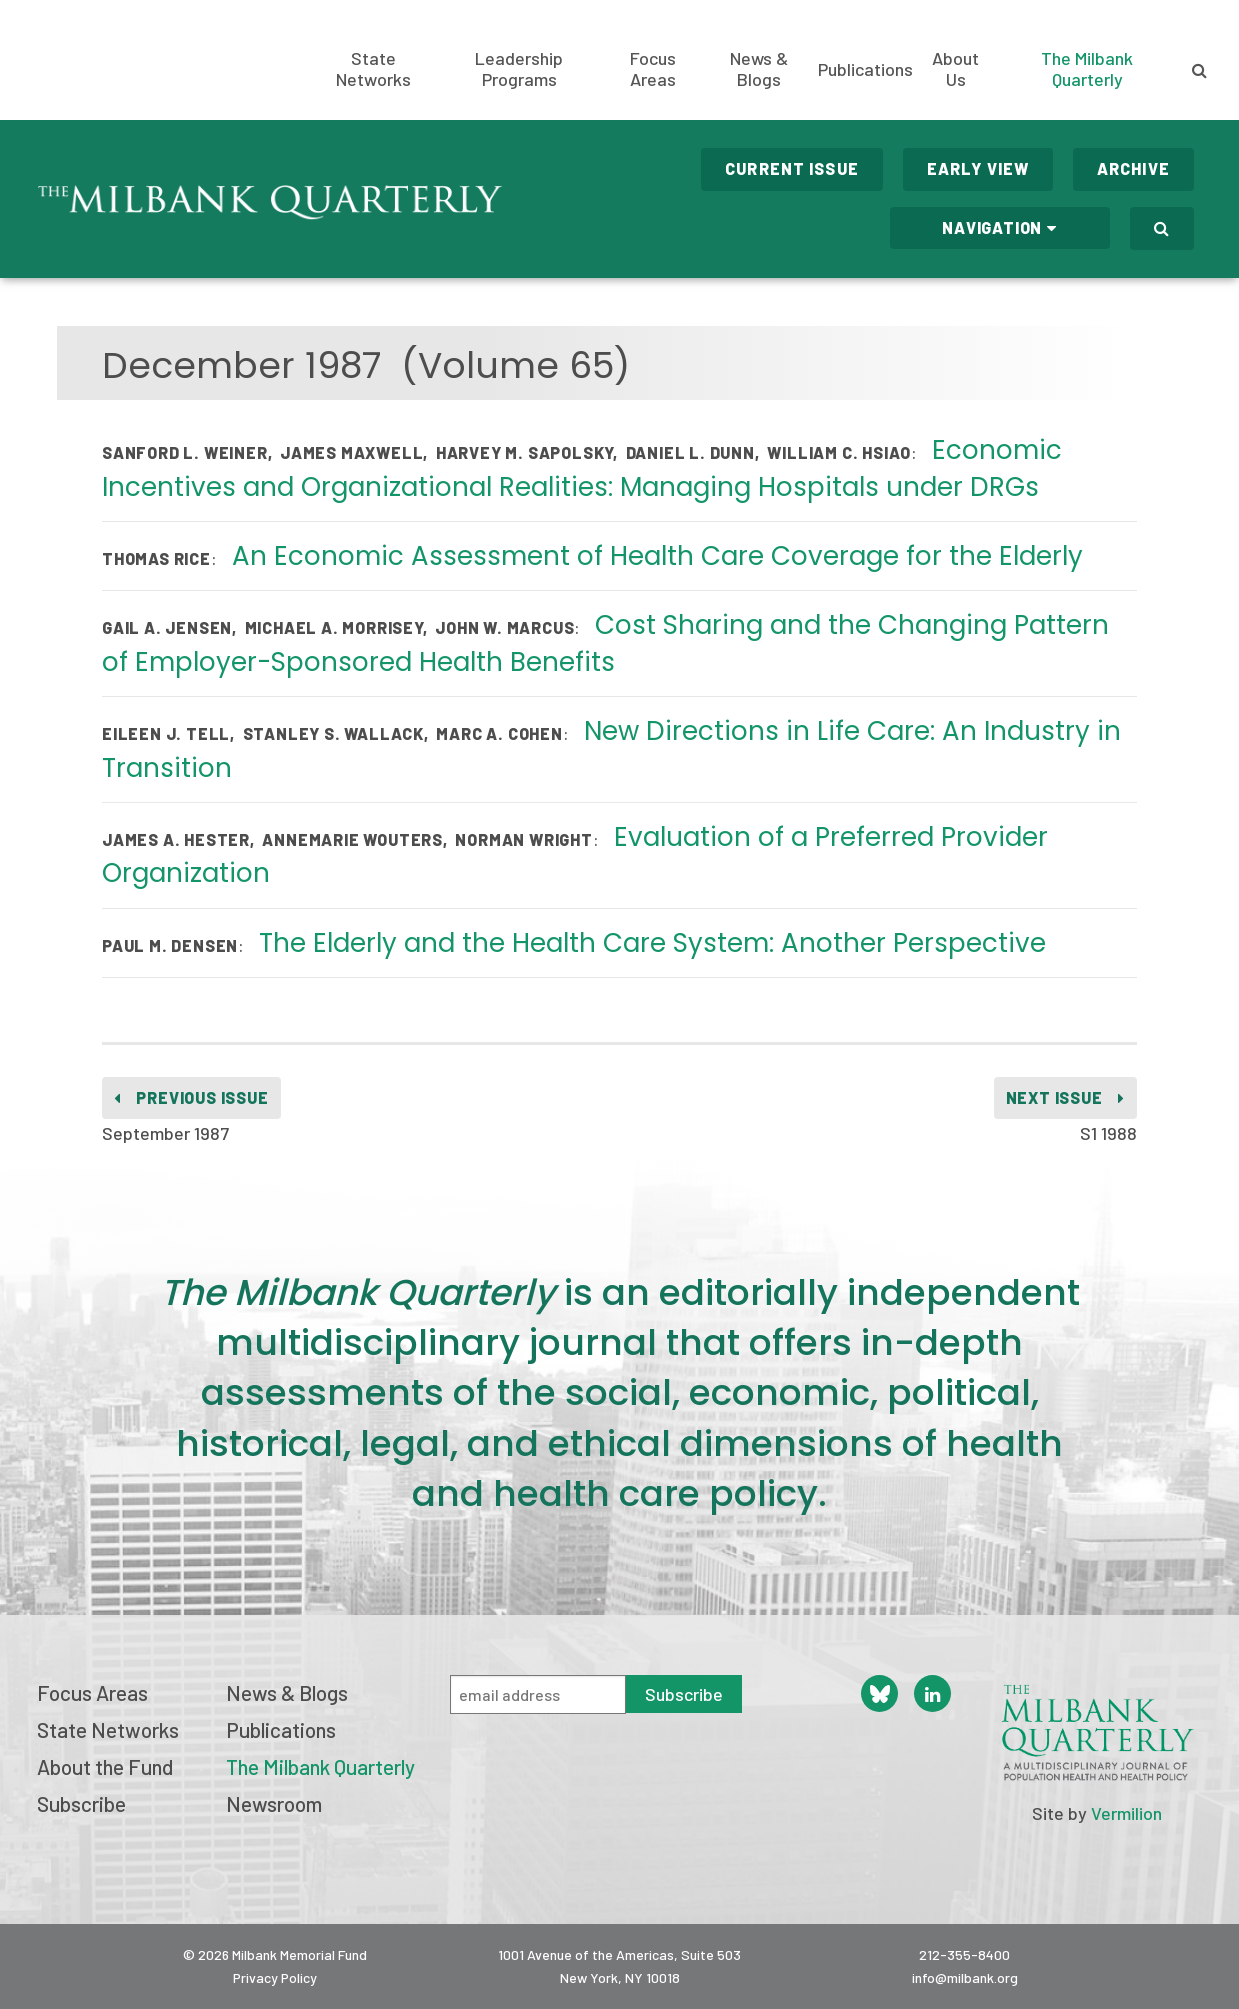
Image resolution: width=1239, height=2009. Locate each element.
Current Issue (792, 168)
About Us (955, 69)
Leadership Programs (519, 69)
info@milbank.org (965, 1977)
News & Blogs (759, 69)
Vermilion (1126, 1813)
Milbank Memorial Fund (115, 60)
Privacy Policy (275, 1977)
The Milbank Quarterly (1087, 68)
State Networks (373, 69)
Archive (1133, 168)
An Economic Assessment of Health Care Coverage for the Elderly (657, 556)
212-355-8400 (964, 1954)
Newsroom (274, 1803)
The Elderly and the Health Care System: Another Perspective (652, 943)
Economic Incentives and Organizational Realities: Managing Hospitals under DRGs (582, 468)
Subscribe (81, 1803)
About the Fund (105, 1766)
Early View (978, 168)
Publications (865, 69)
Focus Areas (653, 69)
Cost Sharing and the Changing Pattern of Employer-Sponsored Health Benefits (605, 643)
